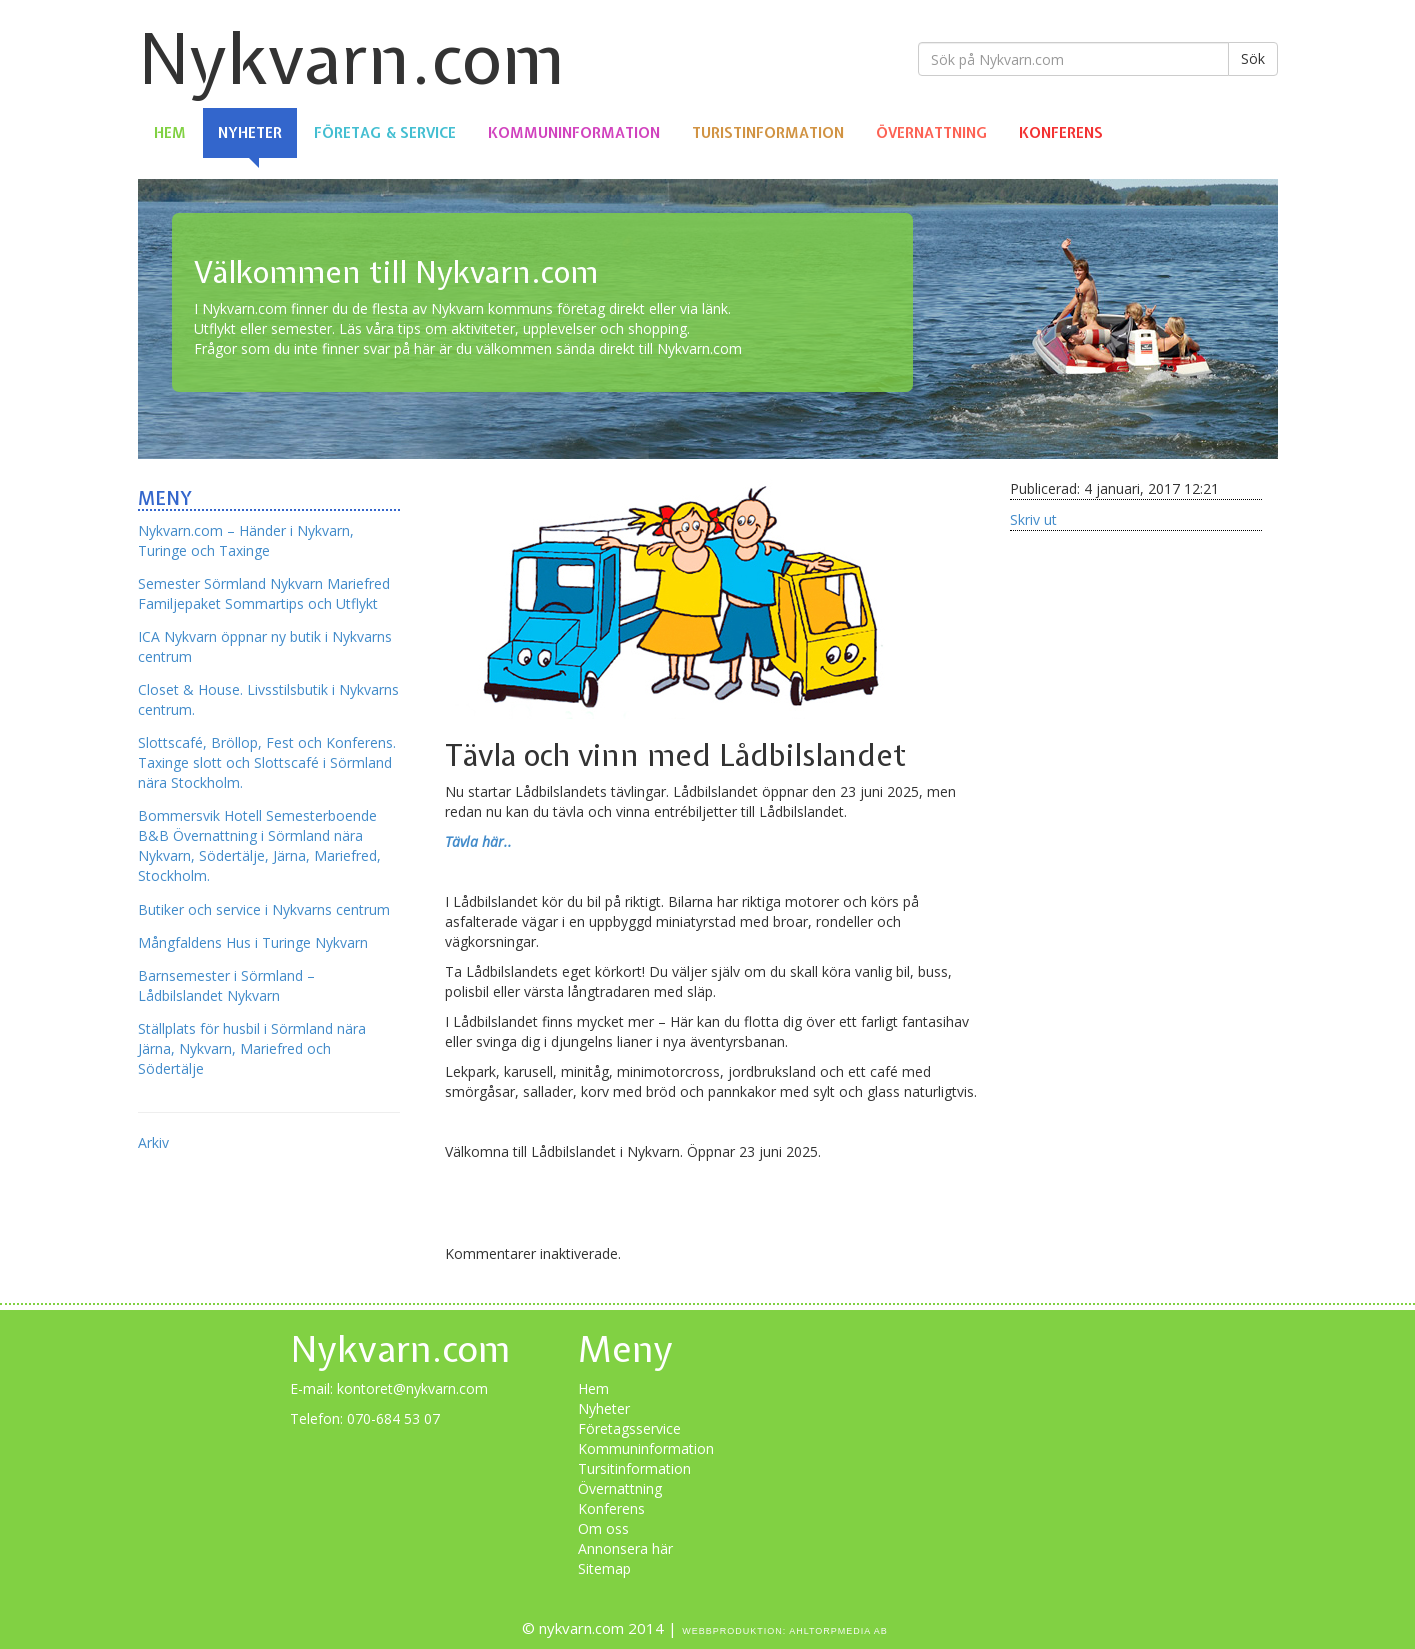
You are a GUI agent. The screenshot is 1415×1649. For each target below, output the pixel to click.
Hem (170, 133)
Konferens (1061, 133)
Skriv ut (1033, 519)
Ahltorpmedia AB (838, 1631)
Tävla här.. (478, 841)
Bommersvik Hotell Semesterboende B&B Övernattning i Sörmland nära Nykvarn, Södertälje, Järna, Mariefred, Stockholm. (259, 845)
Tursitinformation (634, 1468)
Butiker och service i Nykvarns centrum (264, 909)
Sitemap (604, 1568)
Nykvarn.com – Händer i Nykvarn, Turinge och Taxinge (246, 540)
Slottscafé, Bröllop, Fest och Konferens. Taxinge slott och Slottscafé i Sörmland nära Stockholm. (267, 762)
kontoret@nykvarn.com (412, 1388)
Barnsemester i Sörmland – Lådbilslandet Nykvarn (226, 985)
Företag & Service (385, 133)
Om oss (603, 1528)
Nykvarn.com (351, 58)
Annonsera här (625, 1548)
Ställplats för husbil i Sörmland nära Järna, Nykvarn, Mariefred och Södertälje (252, 1048)
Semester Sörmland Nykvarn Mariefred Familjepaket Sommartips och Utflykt (264, 593)
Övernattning (931, 133)
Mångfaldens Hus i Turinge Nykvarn (253, 942)
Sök (1253, 58)
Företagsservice (629, 1428)
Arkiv (153, 1142)
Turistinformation (768, 133)
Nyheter (250, 133)
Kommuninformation (574, 133)
